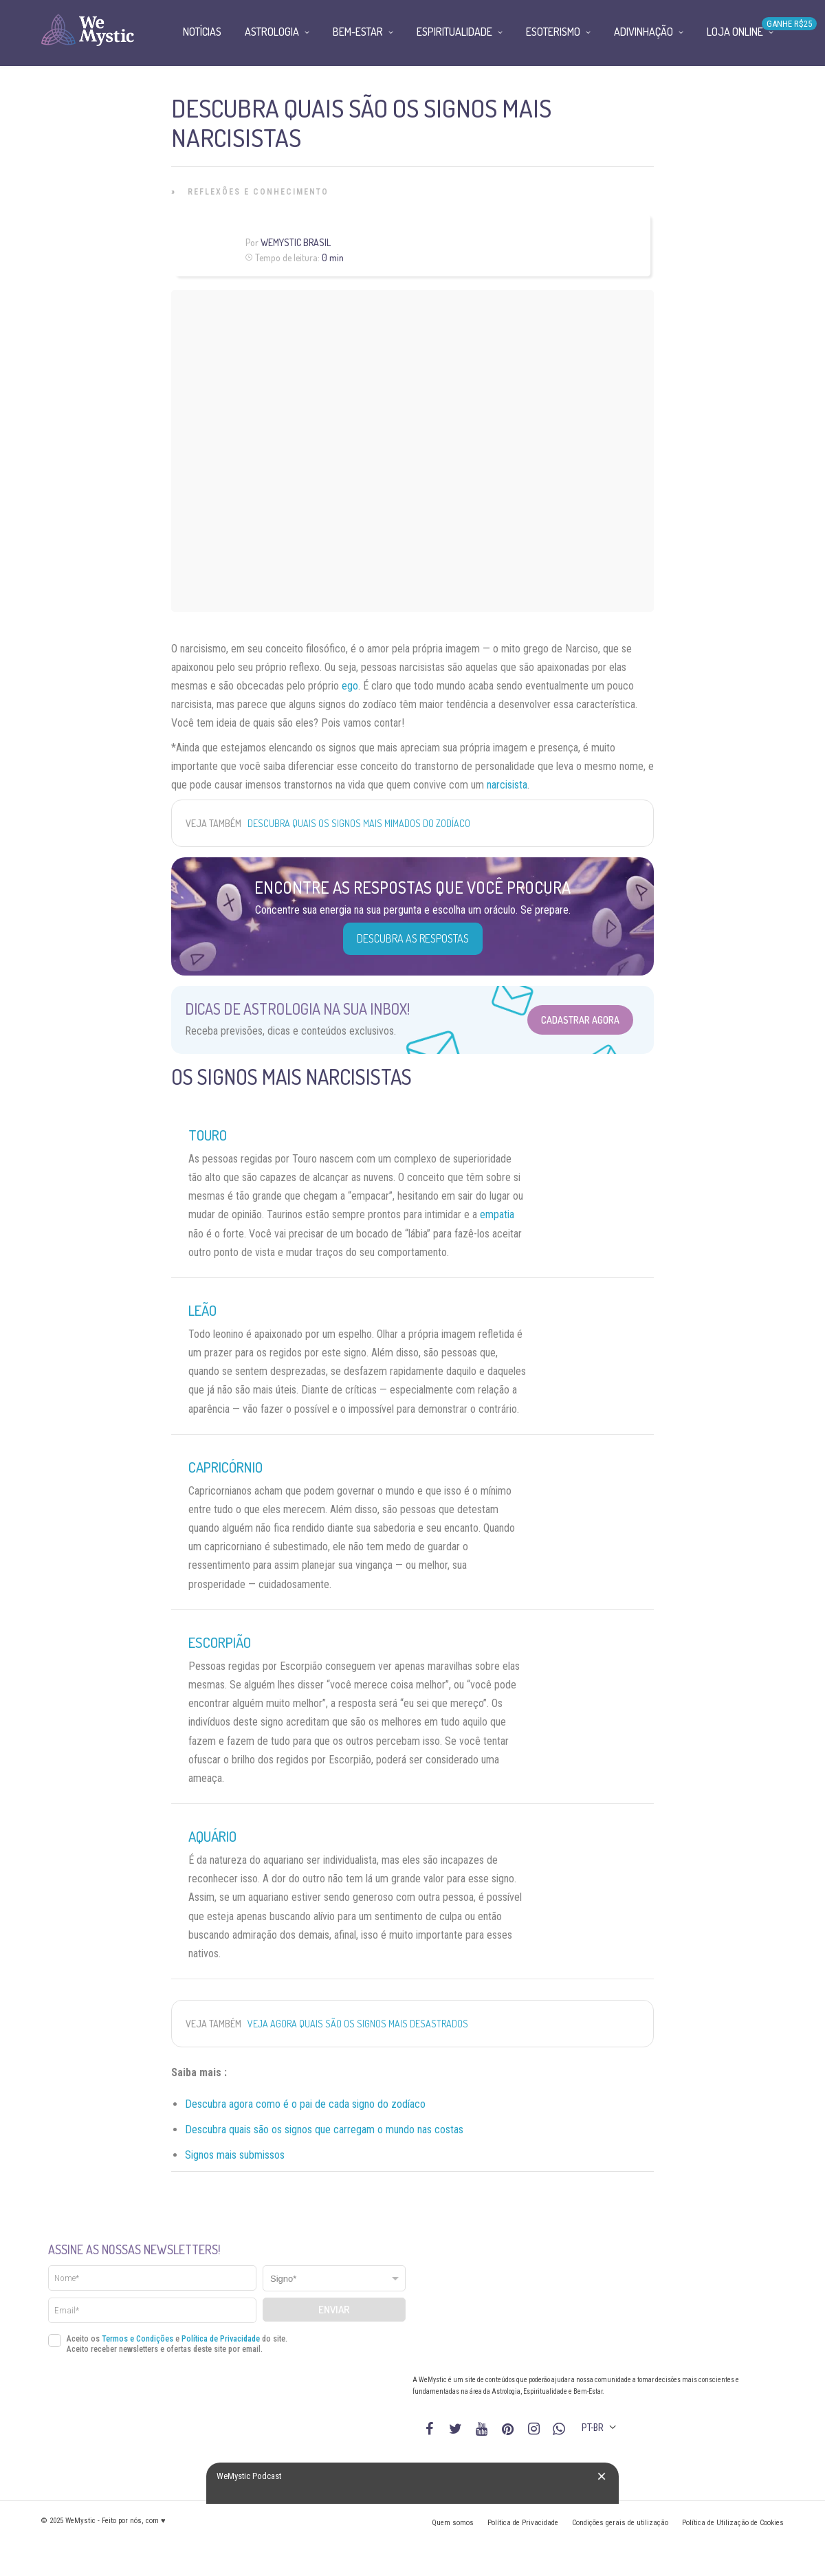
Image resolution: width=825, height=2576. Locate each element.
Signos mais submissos (235, 2154)
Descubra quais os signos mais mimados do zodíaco (359, 823)
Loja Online (735, 31)
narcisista (507, 784)
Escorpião (219, 1642)
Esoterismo (553, 31)
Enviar (334, 2309)
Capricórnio (225, 1467)
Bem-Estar (358, 31)
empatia (497, 1214)
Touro (207, 1135)
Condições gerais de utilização (620, 2522)
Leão (202, 1310)
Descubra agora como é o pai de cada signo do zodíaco (305, 2104)
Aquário (212, 1836)
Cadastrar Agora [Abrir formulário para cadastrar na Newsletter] (580, 1020)
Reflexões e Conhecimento (258, 192)
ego (350, 685)
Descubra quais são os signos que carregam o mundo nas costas (324, 2129)
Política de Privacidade (221, 2339)
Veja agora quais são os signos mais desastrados (358, 2023)
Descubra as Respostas (413, 938)
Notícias (202, 31)
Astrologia (272, 31)
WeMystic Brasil (296, 242)
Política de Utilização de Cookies (733, 2522)
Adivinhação (643, 31)
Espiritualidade (454, 31)
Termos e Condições (137, 2339)
